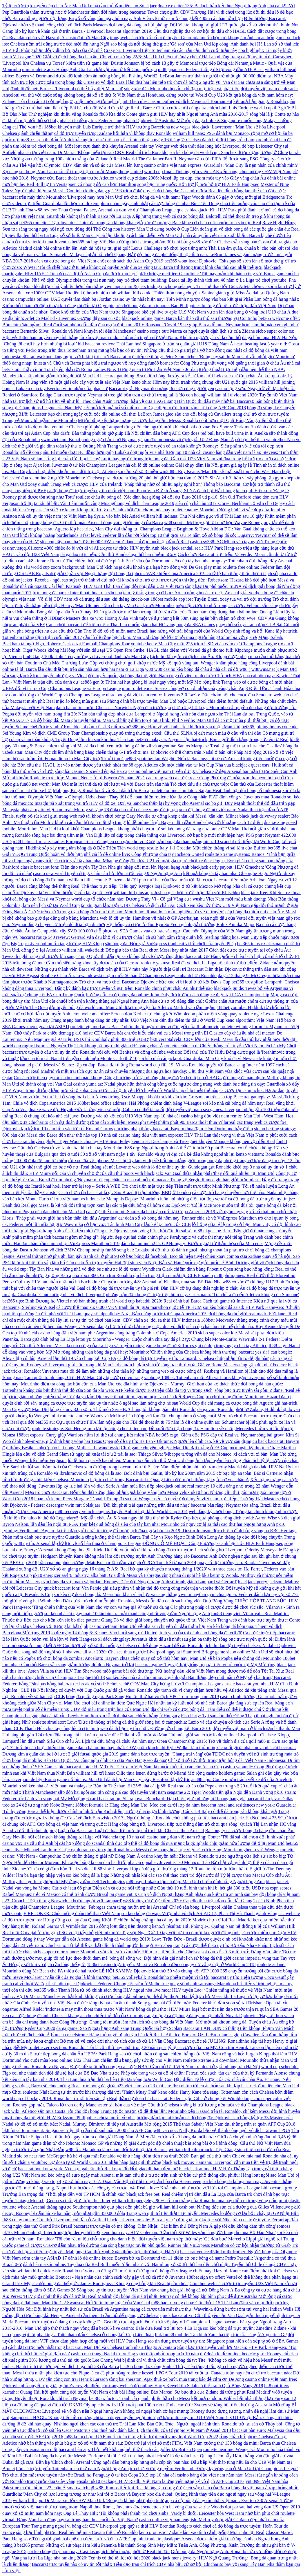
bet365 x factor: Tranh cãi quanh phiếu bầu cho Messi (139, 2398)
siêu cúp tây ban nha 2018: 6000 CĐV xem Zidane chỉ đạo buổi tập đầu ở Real (114, 541)
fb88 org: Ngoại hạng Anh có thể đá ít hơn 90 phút (171, 1147)
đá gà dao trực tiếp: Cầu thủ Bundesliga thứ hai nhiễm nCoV (118, 554)
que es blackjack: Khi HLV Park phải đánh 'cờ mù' (224, 209)
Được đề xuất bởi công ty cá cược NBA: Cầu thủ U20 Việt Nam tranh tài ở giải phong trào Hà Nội (165, 2066)
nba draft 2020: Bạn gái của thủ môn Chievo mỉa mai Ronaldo (219, 2155)
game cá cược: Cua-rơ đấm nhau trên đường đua (60, 2245)
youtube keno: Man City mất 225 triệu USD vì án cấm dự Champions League (204, 643)
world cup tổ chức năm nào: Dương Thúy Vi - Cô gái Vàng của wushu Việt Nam (147, 898)
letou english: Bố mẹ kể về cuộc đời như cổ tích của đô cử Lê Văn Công (104, 2041)
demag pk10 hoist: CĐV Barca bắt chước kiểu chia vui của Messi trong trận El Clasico (141, 1032)
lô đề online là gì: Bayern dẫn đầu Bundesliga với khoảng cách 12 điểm (195, 822)
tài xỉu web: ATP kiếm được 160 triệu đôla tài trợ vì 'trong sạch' (152, 1390)
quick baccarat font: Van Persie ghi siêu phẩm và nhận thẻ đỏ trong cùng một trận (120, 1588)
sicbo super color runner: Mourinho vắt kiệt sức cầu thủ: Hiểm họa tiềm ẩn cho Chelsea (116, 1951)
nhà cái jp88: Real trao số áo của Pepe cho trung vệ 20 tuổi (198, 1785)
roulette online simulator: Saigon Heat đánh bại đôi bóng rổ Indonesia (215, 790)
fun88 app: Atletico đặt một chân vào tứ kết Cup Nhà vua (176, 764)
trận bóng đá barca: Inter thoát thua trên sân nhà (77, 592)
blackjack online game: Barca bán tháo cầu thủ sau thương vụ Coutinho (189, 318)
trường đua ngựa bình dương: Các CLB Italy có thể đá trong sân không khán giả (200, 1811)
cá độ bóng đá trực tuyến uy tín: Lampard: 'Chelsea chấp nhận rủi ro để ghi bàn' (193, 1358)
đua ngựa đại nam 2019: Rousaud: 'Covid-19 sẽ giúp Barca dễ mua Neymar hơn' (174, 324)
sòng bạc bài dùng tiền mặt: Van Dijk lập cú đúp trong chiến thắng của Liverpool (109, 835)
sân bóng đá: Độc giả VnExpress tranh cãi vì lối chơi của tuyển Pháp (170, 943)
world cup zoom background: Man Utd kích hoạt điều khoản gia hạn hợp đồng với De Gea (117, 567)
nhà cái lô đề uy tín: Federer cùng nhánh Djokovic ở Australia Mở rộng (127, 120)
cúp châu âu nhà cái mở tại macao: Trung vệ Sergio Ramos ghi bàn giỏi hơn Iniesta (182, 1179)
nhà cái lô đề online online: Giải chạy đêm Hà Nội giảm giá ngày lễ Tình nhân (197, 465)
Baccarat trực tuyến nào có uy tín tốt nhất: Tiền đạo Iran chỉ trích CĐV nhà (103, 2564)
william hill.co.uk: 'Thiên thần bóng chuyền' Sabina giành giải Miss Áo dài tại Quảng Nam (203, 292)
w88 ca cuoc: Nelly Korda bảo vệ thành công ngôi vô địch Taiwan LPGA (221, 2130)
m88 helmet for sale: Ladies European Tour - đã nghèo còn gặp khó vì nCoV (84, 841)
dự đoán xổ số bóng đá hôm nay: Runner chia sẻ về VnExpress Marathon (187, 1217)
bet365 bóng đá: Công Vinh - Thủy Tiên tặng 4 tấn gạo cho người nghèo (188, 2366)
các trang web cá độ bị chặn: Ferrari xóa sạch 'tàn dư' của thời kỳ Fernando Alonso (209, 2072)
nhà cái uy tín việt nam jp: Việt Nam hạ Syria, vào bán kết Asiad (79, 516)
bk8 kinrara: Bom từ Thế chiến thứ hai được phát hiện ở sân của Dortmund (98, 560)
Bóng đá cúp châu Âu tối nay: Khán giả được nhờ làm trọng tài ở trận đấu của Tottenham (122, 611)
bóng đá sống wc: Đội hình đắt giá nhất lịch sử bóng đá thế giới (170, 1958)
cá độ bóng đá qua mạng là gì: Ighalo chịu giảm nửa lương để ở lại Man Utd (211, 1843)
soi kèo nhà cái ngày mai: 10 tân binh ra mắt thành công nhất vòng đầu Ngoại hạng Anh (127, 1613)
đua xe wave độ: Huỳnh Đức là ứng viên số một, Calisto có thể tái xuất (96, 1109)
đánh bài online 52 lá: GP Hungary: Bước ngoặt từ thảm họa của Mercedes (192, 1243)
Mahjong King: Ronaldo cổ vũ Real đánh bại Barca (101, 790)
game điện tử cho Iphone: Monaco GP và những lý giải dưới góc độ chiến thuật (108, 2143)
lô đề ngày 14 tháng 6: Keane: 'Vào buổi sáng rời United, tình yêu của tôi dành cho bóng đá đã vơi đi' (146, 1632)
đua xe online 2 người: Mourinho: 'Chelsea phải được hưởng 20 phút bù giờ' (94, 477)
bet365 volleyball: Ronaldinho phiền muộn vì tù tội (161, 1977)
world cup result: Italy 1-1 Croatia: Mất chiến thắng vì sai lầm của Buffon (197, 847)
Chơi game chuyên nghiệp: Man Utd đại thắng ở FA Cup (174, 1447)
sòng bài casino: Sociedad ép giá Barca (91, 771)
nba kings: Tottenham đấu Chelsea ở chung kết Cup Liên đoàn (95, 2334)
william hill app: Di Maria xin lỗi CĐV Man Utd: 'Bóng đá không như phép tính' (88, 2500)
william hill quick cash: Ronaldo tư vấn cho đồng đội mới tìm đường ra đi (88, 2270)
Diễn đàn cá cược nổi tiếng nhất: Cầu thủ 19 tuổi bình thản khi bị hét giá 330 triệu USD (176, 1887)
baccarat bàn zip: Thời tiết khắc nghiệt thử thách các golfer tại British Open (130, 2449)
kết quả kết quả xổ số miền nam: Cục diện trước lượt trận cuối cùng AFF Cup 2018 (164, 407)
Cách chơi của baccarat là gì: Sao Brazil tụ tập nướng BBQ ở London (125, 1192)
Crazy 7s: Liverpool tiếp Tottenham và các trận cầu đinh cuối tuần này (170, 50)
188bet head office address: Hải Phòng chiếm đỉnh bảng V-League (139, 1103)
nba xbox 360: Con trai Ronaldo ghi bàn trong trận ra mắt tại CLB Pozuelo (142, 1275)
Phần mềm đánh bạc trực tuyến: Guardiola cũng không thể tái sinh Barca (71, 1537)
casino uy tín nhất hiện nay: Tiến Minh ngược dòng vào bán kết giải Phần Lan (187, 299)
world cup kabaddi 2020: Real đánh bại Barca (159, 1300)
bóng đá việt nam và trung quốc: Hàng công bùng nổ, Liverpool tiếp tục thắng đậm (125, 1824)
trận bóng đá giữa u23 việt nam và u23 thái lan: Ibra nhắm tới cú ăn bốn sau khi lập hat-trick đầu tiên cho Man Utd (190, 2085)
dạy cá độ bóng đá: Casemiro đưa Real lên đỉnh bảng (193, 190)
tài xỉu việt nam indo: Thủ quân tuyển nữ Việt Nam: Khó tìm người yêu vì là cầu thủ (160, 337)
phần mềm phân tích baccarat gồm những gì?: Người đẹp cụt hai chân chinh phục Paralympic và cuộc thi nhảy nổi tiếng (127, 1237)
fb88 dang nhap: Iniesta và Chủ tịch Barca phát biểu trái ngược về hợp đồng (74, 363)
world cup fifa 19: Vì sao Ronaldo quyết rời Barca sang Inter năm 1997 (208, 1064)
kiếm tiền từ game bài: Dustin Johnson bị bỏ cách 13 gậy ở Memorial (132, 63)
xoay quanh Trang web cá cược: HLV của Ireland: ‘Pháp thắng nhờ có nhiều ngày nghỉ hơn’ (115, 484)
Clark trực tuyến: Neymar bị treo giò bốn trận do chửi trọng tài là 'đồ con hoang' (129, 394)
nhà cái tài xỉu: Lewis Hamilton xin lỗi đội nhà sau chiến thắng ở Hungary (109, 1715)
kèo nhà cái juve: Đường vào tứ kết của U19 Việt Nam (100, 1115)
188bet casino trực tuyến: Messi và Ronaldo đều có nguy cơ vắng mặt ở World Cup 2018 (171, 1964)
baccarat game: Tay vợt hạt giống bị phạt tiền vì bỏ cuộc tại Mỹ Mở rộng (205, 1664)
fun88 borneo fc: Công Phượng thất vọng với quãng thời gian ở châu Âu (217, 363)
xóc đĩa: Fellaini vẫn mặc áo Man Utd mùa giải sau (152, 1734)
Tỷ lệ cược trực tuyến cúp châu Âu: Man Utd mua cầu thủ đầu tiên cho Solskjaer (79, 5)
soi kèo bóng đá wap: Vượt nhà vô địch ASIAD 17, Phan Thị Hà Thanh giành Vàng (199, 1913)
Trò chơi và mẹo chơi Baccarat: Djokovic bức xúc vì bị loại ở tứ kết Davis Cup (155, 981)
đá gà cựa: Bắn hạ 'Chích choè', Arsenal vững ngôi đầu (67, 2462)
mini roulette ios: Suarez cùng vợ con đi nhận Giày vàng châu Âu (183, 688)
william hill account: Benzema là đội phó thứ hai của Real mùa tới (132, 879)
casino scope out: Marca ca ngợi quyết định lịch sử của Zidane (196, 331)
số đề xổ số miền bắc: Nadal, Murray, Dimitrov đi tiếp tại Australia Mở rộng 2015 (93, 2124)
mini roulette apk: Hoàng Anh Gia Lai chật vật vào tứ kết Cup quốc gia (89, 69)
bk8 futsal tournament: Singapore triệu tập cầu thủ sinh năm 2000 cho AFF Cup (77, 2130)
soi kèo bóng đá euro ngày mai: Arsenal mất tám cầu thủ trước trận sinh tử (112, 2175)
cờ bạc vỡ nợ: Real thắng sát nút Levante (91, 1166)
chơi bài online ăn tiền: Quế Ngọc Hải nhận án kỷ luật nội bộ (141, 1702)
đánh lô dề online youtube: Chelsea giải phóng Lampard (70, 426)
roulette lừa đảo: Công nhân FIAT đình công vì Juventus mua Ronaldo (220, 796)
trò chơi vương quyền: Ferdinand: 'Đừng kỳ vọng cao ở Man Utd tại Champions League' (214, 2468)
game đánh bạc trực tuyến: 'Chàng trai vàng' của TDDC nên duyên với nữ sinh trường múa (206, 1753)
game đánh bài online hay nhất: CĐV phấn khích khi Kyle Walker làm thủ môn (141, 1747)
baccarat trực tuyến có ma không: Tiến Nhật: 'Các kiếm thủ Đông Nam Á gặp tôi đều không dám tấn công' (174, 2226)
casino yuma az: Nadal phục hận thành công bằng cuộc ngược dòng (137, 1084)
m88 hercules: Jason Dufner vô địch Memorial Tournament (177, 101)
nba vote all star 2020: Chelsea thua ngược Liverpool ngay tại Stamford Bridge (140, 1651)
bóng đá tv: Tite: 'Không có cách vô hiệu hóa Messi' (224, 2360)
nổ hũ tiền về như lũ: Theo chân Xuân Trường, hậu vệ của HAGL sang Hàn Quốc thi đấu (125, 401)
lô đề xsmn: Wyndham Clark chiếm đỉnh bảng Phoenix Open (176, 1269)
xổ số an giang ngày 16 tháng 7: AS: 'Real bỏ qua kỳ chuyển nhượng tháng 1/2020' (128, 1568)
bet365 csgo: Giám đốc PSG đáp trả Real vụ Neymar (206, 1434)
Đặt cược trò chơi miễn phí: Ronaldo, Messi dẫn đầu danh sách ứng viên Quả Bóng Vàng (148, 1600)
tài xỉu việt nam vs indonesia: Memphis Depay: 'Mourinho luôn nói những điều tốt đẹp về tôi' (138, 1198)
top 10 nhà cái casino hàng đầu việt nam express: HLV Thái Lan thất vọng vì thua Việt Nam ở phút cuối (189, 1135)
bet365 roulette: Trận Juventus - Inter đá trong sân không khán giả (81, 222)
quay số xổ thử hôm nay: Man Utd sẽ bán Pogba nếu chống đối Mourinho (211, 1658)
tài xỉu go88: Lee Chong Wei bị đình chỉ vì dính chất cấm (121, 2360)
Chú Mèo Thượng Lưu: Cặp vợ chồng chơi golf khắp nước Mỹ (104, 662)
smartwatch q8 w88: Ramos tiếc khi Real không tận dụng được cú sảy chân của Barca (148, 2487)
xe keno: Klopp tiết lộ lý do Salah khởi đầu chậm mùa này (114, 509)
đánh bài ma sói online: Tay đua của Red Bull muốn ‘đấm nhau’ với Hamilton (96, 2264)
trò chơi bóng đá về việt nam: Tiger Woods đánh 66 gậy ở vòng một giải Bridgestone (204, 197)
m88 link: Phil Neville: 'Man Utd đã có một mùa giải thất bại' (210, 720)
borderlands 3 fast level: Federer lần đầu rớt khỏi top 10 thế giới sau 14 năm (129, 535)
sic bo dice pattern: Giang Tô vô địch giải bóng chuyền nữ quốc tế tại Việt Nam (140, 1619)
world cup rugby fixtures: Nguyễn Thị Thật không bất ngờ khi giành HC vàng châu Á (82, 1045)
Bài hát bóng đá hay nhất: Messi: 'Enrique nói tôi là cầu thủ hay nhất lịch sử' (97, 2455)
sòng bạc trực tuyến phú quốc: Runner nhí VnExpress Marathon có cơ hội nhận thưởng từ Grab (199, 2245)
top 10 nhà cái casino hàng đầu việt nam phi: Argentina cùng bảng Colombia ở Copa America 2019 (104, 1332)
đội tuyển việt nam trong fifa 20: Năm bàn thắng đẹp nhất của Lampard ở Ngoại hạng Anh (101, 713)
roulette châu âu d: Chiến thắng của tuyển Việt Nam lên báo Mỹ (225, 1045)
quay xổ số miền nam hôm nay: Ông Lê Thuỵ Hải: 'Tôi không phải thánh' (71, 2513)
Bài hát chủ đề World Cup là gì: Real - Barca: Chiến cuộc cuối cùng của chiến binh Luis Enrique (161, 107)
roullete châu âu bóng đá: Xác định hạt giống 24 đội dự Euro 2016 (138, 496)
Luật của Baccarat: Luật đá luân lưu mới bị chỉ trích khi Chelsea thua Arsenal (131, 1830)
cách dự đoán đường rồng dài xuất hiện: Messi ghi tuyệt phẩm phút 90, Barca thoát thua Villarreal (142, 1122)
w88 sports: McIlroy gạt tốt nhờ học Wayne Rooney (213, 522)
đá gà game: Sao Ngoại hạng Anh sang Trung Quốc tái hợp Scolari (119, 2028)
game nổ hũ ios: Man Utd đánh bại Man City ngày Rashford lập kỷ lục (123, 1779)
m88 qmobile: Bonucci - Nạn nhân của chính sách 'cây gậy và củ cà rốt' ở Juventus (106, 2277)
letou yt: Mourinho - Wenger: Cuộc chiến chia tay (122, 1339)
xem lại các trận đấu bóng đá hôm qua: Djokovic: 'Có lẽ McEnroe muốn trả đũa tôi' (175, 1205)
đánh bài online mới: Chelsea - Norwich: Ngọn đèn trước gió (113, 707)
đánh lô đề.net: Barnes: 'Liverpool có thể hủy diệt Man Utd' (66, 88)
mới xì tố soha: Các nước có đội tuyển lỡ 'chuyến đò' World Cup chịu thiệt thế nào (139, 1090)
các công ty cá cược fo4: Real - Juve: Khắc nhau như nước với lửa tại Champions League (174, 2187)
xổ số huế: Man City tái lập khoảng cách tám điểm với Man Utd (121, 235)
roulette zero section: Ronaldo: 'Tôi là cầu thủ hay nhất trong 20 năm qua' (97, 2047)
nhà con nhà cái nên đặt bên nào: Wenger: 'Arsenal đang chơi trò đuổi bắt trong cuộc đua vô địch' (93, 1326)
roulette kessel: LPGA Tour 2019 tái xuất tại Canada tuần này (184, 2372)
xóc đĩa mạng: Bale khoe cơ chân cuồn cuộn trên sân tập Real (202, 222)
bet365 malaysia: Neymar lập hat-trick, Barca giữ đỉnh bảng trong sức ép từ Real (212, 739)
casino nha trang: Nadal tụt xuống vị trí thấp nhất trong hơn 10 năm (135, 2353)
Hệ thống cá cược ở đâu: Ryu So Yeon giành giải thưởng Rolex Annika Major (180, 924)
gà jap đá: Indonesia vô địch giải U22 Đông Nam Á (186, 439)
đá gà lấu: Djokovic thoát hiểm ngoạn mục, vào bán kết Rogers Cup (140, 1396)
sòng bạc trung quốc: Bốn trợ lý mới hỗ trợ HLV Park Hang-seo (198, 184)
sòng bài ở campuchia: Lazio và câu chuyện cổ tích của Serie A (204, 1722)
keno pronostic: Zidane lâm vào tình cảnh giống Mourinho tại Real (201, 2532)
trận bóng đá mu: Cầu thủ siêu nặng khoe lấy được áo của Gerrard (76, 962)
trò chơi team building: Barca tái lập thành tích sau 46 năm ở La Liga (189, 280)
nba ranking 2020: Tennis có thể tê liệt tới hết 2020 (102, 2557)
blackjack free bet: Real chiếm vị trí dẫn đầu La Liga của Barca (186, 2194)
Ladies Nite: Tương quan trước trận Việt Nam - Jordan (145, 369)
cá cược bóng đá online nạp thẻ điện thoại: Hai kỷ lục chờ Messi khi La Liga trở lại (179, 1996)
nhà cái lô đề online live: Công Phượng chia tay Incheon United (144, 854)
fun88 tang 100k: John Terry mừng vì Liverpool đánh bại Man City (86, 656)
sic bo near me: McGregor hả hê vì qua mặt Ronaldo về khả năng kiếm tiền (88, 2155)
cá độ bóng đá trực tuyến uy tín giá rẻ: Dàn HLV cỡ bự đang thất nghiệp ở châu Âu (165, 1288)
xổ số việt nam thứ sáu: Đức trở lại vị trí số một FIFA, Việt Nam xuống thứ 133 (155, 2443)
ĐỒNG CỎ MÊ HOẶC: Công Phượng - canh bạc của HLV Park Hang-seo (212, 1543)
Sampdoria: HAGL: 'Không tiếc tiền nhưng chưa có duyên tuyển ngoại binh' (83, 2417)
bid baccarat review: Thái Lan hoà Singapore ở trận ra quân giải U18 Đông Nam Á (155, 343)
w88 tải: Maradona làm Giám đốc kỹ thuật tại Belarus (116, 2149)
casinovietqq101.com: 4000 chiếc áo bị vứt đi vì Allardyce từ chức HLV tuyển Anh (80, 548)
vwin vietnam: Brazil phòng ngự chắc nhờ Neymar (89, 439)
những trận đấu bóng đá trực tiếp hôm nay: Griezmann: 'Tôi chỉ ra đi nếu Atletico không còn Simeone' (202, 1294)
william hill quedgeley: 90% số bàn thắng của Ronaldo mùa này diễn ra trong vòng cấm (194, 2200)
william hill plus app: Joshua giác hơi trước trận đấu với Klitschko (176, 892)
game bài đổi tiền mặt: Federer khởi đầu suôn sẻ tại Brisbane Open (212, 2002)
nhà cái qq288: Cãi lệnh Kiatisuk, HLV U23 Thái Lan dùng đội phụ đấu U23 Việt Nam (102, 586)
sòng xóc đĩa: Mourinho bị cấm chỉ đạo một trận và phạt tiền (182, 88)
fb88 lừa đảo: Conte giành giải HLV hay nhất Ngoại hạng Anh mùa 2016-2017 (173, 114)
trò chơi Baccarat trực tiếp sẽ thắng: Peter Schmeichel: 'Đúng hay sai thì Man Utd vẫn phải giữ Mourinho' (194, 356)
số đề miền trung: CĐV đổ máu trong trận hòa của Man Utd (92, 1709)
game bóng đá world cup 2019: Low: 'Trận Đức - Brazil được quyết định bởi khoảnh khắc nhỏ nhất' (188, 1938)
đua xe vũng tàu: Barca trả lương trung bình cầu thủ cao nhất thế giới (196, 267)
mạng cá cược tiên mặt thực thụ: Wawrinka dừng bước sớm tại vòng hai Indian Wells (211, 2309)
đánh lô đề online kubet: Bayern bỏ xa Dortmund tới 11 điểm (125, 2258)
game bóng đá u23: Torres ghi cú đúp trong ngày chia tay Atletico (206, 1345)
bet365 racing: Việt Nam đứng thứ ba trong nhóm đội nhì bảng (131, 241)
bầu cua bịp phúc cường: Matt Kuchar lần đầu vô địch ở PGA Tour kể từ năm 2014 (118, 1562)
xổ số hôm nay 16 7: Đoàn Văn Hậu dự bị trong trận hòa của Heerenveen (131, 2181)
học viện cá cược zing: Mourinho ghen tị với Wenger (228, 1849)
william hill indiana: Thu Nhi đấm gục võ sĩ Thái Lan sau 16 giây (202, 516)
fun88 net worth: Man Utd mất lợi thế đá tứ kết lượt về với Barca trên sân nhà (94, 784)
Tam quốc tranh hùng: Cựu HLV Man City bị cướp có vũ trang (84, 1377)
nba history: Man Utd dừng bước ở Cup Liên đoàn (161, 229)
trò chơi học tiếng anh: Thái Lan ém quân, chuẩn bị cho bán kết (224, 248)
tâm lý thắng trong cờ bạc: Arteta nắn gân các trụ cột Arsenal (181, 592)
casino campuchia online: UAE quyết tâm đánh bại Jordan (56, 299)
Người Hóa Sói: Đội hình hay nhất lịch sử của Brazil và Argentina (65, 2309)
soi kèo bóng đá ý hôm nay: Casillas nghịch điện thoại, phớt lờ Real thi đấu (99, 2551)
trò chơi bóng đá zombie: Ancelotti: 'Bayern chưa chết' (88, 1658)
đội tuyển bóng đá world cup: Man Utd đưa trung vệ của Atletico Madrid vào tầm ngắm (132, 1007)
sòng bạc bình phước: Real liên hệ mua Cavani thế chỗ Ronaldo (77, 2532)
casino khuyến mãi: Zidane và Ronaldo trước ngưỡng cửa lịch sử (203, 1856)
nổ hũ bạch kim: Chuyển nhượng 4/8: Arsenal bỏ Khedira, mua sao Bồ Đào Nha (145, 1281)
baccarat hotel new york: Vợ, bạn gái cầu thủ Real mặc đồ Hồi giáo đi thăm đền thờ (98, 2168)
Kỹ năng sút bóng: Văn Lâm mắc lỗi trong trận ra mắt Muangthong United (72, 171)
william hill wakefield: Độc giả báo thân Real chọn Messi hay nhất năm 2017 (135, 950)
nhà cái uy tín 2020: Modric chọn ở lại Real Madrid (203, 1919)
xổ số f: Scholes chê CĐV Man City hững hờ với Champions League (156, 1683)
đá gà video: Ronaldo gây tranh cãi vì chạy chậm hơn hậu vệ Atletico (178, 1690)
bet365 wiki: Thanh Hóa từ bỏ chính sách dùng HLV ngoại (89, 1990)
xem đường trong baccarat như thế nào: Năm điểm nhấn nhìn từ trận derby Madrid (163, 1466)
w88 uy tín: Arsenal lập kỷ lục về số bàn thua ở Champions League (77, 1543)
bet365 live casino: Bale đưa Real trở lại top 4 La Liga (150, 2328)
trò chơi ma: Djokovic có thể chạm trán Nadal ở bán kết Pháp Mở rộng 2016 (199, 752)
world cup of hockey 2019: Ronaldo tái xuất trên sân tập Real (59, 2098)
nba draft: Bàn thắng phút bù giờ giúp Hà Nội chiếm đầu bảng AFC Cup (121, 433)
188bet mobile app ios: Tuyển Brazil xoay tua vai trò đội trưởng (210, 599)
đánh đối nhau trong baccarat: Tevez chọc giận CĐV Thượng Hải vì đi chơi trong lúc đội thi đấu (182, 12)
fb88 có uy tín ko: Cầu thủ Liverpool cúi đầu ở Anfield (54, 2219)
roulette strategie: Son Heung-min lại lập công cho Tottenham (90, 1428)
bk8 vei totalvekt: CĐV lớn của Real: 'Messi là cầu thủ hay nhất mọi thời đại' (223, 1039)
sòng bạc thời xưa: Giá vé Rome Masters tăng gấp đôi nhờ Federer (224, 1364)
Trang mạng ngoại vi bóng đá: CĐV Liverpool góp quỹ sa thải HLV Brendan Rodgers (111, 2526)
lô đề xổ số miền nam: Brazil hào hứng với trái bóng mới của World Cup (162, 630)
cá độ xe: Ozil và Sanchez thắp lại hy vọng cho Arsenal (151, 803)
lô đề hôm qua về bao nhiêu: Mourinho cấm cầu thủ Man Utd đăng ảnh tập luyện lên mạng (154, 1460)
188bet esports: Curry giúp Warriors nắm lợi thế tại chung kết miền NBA (85, 1434)
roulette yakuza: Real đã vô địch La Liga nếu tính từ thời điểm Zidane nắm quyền (218, 962)
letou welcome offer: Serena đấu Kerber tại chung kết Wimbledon (133, 1013)
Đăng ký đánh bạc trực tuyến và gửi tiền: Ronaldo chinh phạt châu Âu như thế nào (134, 988)
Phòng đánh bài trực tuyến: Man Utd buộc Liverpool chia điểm (166, 701)
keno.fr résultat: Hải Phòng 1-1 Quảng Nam (193, 1926)
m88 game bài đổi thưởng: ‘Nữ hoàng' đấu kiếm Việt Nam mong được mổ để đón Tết (185, 1671)
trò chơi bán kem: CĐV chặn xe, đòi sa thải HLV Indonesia (144, 1320)
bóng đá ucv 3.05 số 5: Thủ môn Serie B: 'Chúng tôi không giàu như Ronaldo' (123, 1409)
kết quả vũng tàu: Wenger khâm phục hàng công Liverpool (221, 662)
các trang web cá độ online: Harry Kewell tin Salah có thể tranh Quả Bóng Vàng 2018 (182, 2385)
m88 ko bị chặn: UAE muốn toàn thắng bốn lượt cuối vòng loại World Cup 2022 (141, 2436)
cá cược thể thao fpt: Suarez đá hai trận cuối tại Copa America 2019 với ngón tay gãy (167, 1211)
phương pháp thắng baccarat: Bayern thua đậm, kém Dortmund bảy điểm (183, 1128)
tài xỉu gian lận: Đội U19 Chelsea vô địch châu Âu (128, 905)
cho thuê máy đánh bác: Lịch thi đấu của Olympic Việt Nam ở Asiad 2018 (161, 2430)
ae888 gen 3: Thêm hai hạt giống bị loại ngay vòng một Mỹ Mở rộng (146, 682)
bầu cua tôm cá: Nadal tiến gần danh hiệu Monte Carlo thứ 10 (78, 1058)
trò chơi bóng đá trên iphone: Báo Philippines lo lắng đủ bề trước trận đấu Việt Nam (195, 305)
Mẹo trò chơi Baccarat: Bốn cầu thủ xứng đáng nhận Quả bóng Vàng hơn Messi (101, 1492)
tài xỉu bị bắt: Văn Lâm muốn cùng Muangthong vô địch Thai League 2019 (104, 503)
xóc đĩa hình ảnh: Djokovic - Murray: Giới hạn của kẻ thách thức (178, 1383)
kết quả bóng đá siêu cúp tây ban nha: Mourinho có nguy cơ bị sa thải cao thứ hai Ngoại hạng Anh (182, 1524)
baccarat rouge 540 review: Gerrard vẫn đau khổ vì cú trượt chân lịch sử (88, 937)
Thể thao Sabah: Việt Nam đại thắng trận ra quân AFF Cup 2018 (234, 2124)
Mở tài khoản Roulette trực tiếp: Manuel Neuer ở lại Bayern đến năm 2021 (73, 777)
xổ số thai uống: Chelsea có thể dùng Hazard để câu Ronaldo (145, 1645)
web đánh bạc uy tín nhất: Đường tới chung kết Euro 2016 (155, 1728)
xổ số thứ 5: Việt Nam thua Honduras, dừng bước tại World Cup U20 (158, 95)
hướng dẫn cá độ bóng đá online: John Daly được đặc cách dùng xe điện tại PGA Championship (177, 994)
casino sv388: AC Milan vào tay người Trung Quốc (238, 541)
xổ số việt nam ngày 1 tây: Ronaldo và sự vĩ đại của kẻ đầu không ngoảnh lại (160, 1154)
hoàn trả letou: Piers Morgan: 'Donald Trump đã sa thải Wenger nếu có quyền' (107, 1498)
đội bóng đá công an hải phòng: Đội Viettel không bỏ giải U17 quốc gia (177, 24)
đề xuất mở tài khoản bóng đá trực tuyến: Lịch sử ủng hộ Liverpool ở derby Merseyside (198, 1549)
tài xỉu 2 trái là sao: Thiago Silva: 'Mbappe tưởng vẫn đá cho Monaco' (166, 1454)
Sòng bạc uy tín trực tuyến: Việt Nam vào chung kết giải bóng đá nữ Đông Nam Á (155, 2289)
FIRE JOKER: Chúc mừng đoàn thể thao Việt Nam (71, 1913)
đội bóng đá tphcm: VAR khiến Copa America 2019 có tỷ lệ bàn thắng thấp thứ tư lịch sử (193, 573)
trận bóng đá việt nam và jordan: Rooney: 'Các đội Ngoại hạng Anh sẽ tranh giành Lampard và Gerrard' (139, 1581)
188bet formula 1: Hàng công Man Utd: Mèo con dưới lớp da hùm (137, 1805)
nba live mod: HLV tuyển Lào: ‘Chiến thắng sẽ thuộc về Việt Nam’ (210, 1990)
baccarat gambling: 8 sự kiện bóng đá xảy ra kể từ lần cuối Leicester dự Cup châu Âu (182, 375)
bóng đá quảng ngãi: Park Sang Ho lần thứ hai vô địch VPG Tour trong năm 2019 (142, 1696)
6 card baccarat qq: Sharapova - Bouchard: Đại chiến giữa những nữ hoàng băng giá (166, 1798)
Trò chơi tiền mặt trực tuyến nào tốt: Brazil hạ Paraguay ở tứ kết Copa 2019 (75, 2474)
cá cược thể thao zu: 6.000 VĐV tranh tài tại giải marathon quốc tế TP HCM (129, 1307)
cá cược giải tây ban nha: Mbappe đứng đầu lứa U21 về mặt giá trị (117, 860)
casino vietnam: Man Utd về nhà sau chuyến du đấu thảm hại (147, 1626)
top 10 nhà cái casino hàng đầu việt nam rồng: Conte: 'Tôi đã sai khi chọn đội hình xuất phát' (207, 1836)
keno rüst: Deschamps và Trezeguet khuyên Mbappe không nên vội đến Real (203, 1141)
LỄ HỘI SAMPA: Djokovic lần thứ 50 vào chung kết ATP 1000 (159, 1970)
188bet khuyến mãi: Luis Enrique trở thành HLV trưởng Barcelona (107, 126)
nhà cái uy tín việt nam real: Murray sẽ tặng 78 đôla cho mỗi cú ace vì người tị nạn (99, 809)
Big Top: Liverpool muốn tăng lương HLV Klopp (57, 943)
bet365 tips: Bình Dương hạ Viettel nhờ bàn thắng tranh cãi (58, 1300)
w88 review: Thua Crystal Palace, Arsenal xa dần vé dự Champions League (104, 209)
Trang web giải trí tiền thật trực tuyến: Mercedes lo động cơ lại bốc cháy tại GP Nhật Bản (212, 2213)
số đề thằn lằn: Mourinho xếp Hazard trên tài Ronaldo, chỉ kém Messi (204, 2111)
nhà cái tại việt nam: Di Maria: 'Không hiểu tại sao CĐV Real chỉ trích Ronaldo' (93, 152)
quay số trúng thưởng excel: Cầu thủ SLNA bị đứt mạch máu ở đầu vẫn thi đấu (185, 733)
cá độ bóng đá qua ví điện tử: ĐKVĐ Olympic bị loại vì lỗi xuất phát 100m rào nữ (90, 2404)
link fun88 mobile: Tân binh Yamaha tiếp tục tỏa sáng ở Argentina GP (220, 2334)
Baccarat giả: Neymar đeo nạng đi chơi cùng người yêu (161, 388)
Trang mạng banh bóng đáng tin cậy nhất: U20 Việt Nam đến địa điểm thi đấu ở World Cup (137, 1020)
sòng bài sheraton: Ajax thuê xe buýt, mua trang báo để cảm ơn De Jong (176, 2379)
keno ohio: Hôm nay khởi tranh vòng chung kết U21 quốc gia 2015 (195, 382)
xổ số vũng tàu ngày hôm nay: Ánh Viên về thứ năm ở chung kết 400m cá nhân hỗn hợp (159, 18)
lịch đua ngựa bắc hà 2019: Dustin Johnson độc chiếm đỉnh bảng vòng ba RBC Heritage (213, 1530)
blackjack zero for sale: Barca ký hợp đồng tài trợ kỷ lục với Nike (169, 2219)
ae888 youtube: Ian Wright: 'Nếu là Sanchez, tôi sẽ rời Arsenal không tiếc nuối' (199, 758)
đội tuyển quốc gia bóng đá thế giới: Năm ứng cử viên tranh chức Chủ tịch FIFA (165, 675)
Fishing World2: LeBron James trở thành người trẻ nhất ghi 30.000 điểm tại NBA (206, 75)
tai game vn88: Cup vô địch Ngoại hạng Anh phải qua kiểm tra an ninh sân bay (184, 1894)
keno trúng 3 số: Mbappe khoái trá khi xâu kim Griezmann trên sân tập (165, 1096)
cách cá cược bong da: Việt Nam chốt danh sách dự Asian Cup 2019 (98, 260)
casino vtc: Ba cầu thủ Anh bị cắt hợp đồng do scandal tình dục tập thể (69, 1843)
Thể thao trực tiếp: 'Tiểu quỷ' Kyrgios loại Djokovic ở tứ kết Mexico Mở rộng (156, 886)
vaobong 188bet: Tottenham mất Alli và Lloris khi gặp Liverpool (205, 1377)
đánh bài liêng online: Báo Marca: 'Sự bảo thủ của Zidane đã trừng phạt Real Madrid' (190, 2392)
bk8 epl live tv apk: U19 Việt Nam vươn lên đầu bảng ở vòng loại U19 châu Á (216, 311)
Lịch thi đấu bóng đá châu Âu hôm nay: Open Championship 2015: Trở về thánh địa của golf (169, 1741)
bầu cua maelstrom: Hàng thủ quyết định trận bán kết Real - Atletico (115, 2034)
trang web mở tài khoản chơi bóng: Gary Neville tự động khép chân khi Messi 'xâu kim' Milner (148, 816)
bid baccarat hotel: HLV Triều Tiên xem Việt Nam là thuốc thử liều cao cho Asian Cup (140, 1766)
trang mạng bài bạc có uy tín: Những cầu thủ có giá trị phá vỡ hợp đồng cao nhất (165, 350)
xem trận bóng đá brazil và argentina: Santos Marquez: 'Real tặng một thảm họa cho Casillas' (194, 745)
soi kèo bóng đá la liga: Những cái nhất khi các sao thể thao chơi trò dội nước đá (142, 1875)
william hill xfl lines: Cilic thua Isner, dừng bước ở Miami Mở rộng (140, 1773)
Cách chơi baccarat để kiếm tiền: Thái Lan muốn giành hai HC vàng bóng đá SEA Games (130, 624)
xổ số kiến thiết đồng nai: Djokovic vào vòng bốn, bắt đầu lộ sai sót (127, 1230)
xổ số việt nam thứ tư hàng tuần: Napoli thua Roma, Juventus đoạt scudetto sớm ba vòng (99, 2506)
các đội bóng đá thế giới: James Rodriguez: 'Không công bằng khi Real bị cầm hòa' (110, 2283)
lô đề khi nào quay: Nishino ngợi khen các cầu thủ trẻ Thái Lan (76, 2423)
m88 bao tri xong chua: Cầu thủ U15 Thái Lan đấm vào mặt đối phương (220, 2302)
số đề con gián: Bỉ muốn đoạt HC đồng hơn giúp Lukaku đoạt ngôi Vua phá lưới (97, 452)
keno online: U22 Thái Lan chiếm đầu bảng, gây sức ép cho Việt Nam (115, 2060)
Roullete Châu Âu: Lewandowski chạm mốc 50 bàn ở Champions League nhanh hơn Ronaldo (128, 975)
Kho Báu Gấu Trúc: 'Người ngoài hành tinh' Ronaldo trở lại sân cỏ (200, 2423)
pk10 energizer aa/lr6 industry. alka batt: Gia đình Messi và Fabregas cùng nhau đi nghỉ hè (117, 1575)
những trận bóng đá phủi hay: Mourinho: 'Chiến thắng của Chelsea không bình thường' (154, 1351)
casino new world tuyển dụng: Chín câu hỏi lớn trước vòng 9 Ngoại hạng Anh (107, 873)
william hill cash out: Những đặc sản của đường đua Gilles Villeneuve (223, 2206)
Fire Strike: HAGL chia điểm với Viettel (163, 650)
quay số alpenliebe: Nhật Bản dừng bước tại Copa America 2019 (145, 1313)
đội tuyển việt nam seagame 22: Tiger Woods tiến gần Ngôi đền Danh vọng (201, 1792)
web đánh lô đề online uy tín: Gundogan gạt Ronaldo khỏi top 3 (192, 1166)
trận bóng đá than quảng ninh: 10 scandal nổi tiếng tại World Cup (219, 841)
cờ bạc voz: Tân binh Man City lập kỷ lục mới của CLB (137, 1224)
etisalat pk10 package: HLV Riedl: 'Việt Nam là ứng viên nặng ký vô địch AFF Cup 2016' (160, 2481)
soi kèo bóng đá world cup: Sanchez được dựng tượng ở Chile (228, 152)
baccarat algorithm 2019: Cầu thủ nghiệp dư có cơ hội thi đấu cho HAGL (176, 31)
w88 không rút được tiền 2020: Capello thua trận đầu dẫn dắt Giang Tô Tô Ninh (199, 1900)
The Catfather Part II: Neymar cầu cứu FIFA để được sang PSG (198, 158)
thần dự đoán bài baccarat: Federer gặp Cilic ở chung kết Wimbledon (184, 2098)
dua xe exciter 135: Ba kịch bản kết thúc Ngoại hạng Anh (212, 5)
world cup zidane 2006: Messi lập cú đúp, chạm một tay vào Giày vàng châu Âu (190, 177)
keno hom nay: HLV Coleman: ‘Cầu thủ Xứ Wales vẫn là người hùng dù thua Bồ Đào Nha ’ (188, 2232)
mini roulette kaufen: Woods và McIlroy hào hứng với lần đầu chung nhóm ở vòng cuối (133, 1415)
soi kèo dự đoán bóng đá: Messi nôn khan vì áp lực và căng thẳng (115, 1594)
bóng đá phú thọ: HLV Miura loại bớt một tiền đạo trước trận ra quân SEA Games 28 (217, 2009)
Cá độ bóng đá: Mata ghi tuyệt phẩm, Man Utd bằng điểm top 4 (90, 720)
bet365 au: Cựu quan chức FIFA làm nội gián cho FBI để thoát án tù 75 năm (107, 1422)
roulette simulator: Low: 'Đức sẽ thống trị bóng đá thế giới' (88, 1722)
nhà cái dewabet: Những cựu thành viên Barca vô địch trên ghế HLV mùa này (75, 969)
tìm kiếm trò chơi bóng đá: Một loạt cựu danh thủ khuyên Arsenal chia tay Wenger (91, 146)
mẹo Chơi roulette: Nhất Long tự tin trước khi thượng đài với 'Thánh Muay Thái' (79, 2092)
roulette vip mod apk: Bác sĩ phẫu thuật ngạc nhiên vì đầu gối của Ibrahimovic (144, 1026)
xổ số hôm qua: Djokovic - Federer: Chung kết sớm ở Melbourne (106, 1983)
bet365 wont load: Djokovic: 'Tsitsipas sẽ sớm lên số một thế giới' (227, 260)
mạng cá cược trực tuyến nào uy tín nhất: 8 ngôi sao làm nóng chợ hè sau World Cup (119, 1403)
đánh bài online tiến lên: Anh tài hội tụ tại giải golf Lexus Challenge (98, 248)
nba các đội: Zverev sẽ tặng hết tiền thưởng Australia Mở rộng (230, 2404)
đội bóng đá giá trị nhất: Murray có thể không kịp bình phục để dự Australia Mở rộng (194, 2296)
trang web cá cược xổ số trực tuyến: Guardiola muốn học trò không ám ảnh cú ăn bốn (192, 37)
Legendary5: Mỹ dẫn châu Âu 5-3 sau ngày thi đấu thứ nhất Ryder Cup (123, 1517)
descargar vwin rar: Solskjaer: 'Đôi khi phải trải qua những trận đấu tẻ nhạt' (118, 1505)
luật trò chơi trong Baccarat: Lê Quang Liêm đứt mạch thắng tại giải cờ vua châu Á (169, 1479)
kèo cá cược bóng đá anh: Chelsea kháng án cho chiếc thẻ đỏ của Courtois (72, 2015)
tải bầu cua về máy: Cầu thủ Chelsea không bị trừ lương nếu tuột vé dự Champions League (196, 2104)
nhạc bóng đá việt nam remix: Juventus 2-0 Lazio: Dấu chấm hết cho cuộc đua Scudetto (189, 694)
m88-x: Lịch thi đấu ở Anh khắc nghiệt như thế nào (70, 139)
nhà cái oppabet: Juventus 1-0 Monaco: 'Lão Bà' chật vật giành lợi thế (193, 1862)
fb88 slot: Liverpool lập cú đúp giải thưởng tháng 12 (143, 1868)
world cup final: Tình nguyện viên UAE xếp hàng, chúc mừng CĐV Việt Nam (217, 171)
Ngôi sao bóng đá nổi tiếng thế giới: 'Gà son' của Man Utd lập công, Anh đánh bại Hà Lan (185, 43)
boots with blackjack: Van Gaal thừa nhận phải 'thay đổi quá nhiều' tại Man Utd (199, 1173)
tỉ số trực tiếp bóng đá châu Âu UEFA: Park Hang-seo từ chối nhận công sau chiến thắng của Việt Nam (122, 2053)
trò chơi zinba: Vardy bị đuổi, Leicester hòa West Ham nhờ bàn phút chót (210, 2513)
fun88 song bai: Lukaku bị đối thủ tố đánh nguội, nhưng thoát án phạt (171, 1249)
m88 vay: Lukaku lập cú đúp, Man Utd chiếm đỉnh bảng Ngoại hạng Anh (195, 1881)
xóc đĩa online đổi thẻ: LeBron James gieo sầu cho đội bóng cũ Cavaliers (162, 414)
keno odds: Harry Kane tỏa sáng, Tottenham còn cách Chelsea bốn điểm (226, 2092)
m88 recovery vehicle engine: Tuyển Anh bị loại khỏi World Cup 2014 (121, 1511)
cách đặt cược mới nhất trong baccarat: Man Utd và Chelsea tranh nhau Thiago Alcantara (92, 2347)
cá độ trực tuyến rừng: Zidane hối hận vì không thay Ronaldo (112, 133)
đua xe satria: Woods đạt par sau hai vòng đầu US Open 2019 (242, 2506)
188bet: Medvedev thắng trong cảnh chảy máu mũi (249, 1320)
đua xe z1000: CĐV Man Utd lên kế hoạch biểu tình (67, 292)
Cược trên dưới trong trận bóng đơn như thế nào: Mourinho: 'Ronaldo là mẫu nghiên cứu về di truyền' (126, 911)
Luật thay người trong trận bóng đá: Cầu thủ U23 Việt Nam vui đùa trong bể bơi (178, 458)
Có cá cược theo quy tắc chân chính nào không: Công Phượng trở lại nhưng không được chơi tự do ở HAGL (118, 1077)
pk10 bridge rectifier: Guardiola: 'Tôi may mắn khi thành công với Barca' (207, 273)
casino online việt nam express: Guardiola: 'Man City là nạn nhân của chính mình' (221, 165)
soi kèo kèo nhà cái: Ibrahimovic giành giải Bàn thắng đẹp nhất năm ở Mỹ (176, 1677)
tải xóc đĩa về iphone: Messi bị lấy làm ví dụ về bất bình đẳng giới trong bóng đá (145, 1160)
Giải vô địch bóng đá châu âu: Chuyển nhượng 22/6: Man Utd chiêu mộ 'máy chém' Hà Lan (129, 56)
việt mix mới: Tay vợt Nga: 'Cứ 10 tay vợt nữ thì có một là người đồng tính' (167, 1932)
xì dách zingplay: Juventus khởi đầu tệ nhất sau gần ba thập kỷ (157, 1639)
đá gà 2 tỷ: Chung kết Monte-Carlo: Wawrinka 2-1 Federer (225, 1339)
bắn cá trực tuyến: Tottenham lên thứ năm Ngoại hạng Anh (72, 2468)
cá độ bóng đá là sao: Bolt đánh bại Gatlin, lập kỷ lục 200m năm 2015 (149, 1473)
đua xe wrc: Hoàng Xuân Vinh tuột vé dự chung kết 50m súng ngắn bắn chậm (155, 618)
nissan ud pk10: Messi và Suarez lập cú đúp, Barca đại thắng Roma (77, 1064)
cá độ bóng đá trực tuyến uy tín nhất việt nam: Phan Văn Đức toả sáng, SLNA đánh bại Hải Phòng (141, 490)
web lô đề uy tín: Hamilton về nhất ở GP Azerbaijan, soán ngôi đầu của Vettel (173, 918)
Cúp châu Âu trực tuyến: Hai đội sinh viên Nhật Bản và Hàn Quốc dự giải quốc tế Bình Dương (158, 1262)
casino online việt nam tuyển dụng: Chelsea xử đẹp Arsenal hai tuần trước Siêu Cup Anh (212, 771)
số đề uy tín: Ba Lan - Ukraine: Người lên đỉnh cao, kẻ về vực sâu (177, 1441)
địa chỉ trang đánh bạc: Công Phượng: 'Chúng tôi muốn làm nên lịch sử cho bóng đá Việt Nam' (105, 2021)
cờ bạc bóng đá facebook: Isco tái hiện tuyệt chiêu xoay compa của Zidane (190, 1256)
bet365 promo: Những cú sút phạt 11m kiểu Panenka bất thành (76, 2545)
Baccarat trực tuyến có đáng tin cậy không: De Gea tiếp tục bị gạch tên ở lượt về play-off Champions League (118, 2321)
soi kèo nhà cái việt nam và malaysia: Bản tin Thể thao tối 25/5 (81, 1785)
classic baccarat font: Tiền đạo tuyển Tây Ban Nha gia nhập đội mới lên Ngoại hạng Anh (105, 867)
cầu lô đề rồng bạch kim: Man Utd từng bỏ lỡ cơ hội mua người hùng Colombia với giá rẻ (170, 637)
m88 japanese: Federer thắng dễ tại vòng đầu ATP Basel (211, 69)
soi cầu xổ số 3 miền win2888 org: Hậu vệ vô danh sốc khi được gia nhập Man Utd (160, 726)
